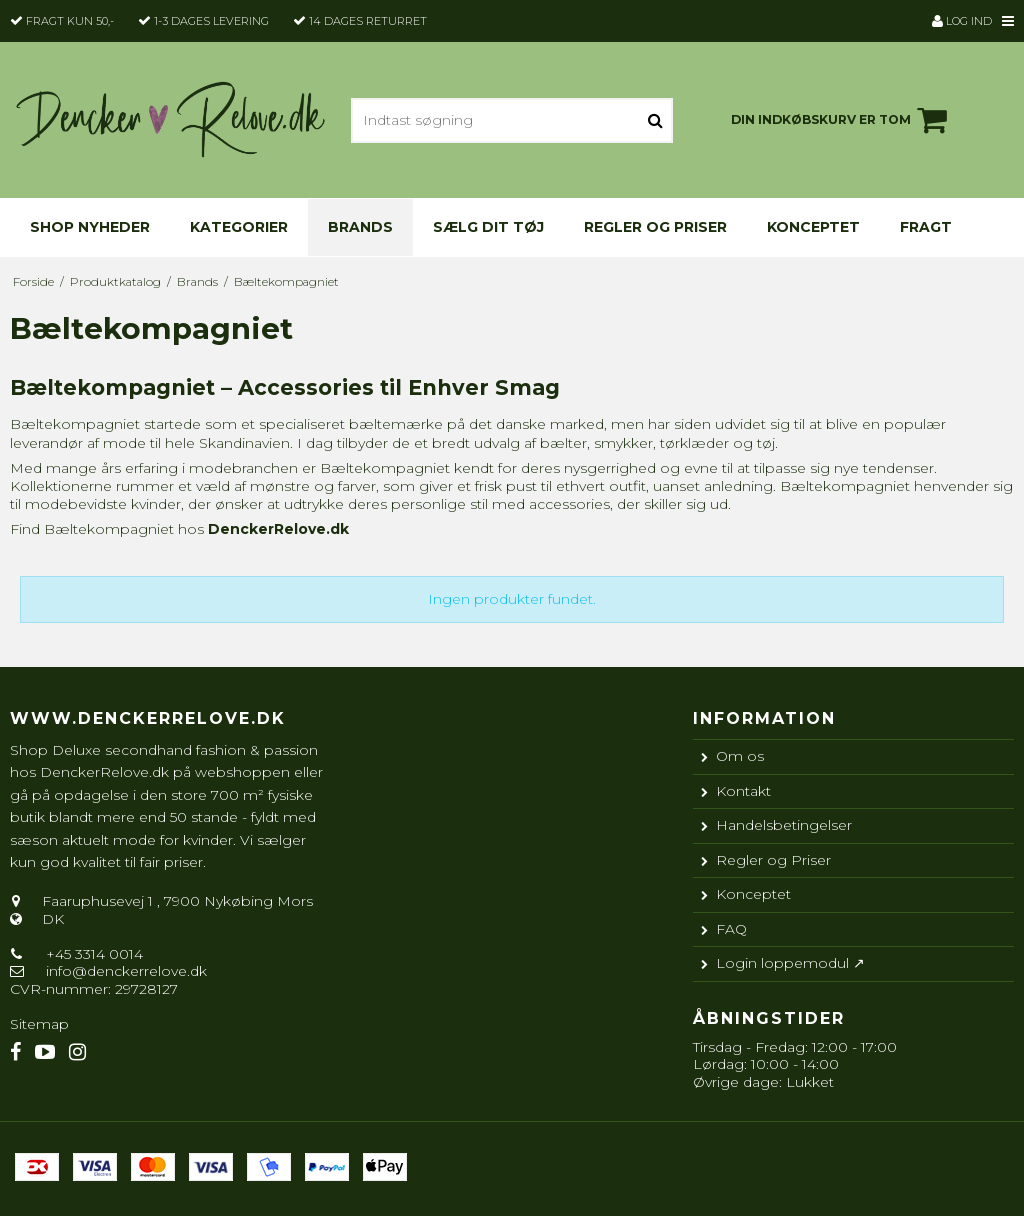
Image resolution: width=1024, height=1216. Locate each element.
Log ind (962, 21)
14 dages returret (368, 21)
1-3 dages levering (211, 21)
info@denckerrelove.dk (126, 971)
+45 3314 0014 (92, 954)
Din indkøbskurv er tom (842, 120)
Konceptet (813, 227)
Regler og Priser (655, 227)
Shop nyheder (90, 227)
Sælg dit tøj (488, 227)
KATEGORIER (239, 227)
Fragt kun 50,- (70, 21)
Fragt (926, 227)
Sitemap (39, 1024)
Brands (360, 227)
